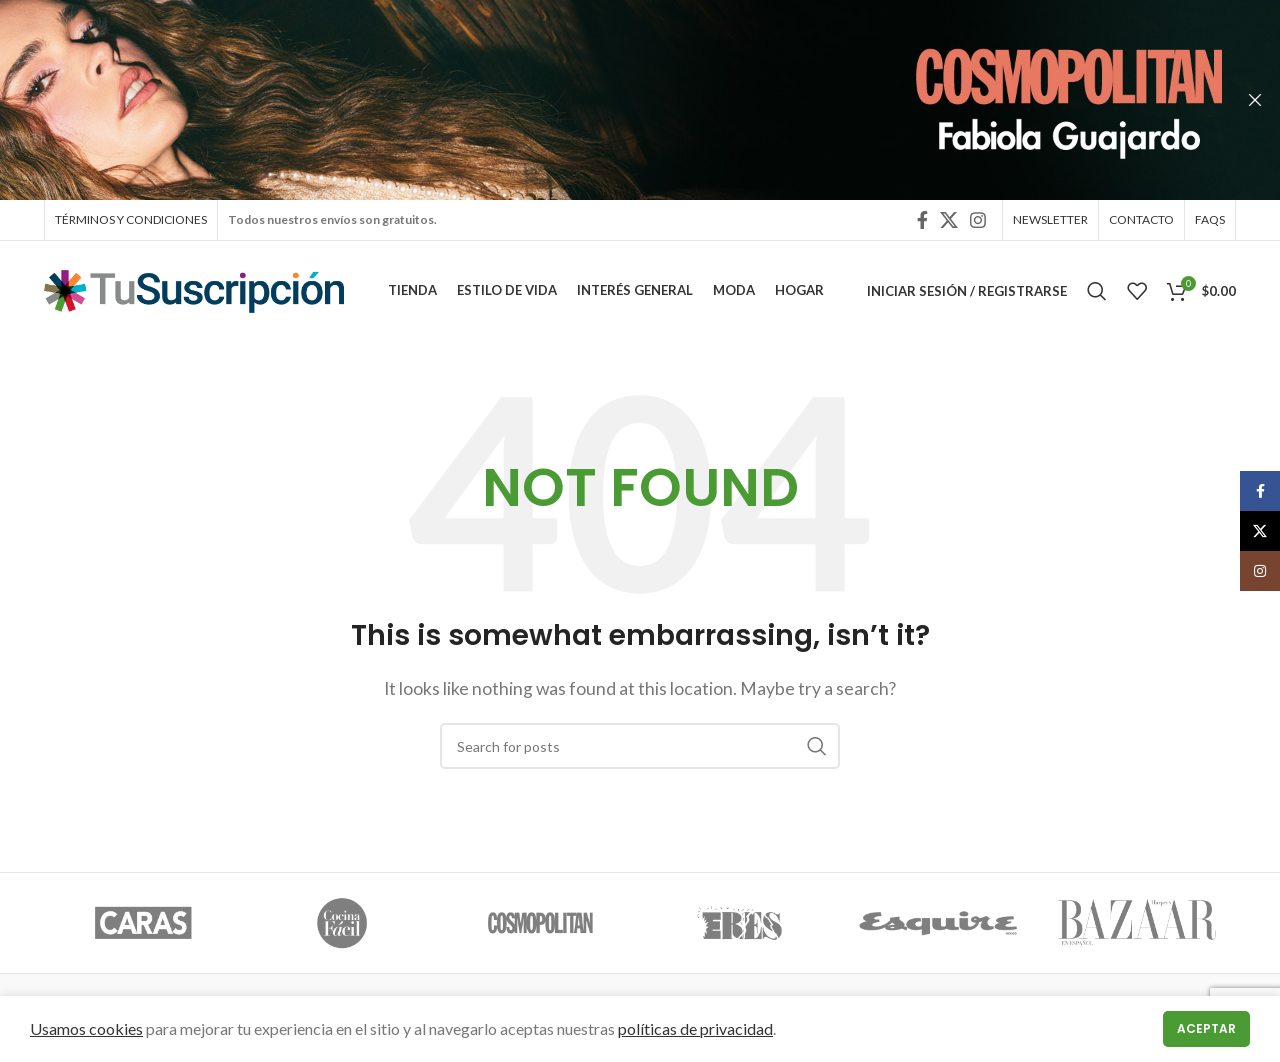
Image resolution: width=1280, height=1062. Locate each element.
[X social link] (949, 221)
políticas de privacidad (695, 1028)
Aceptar (1206, 1028)
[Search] (1097, 295)
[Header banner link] (610, 100)
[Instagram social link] (978, 221)
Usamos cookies (86, 1028)
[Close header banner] (1255, 100)
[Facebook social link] (922, 221)
